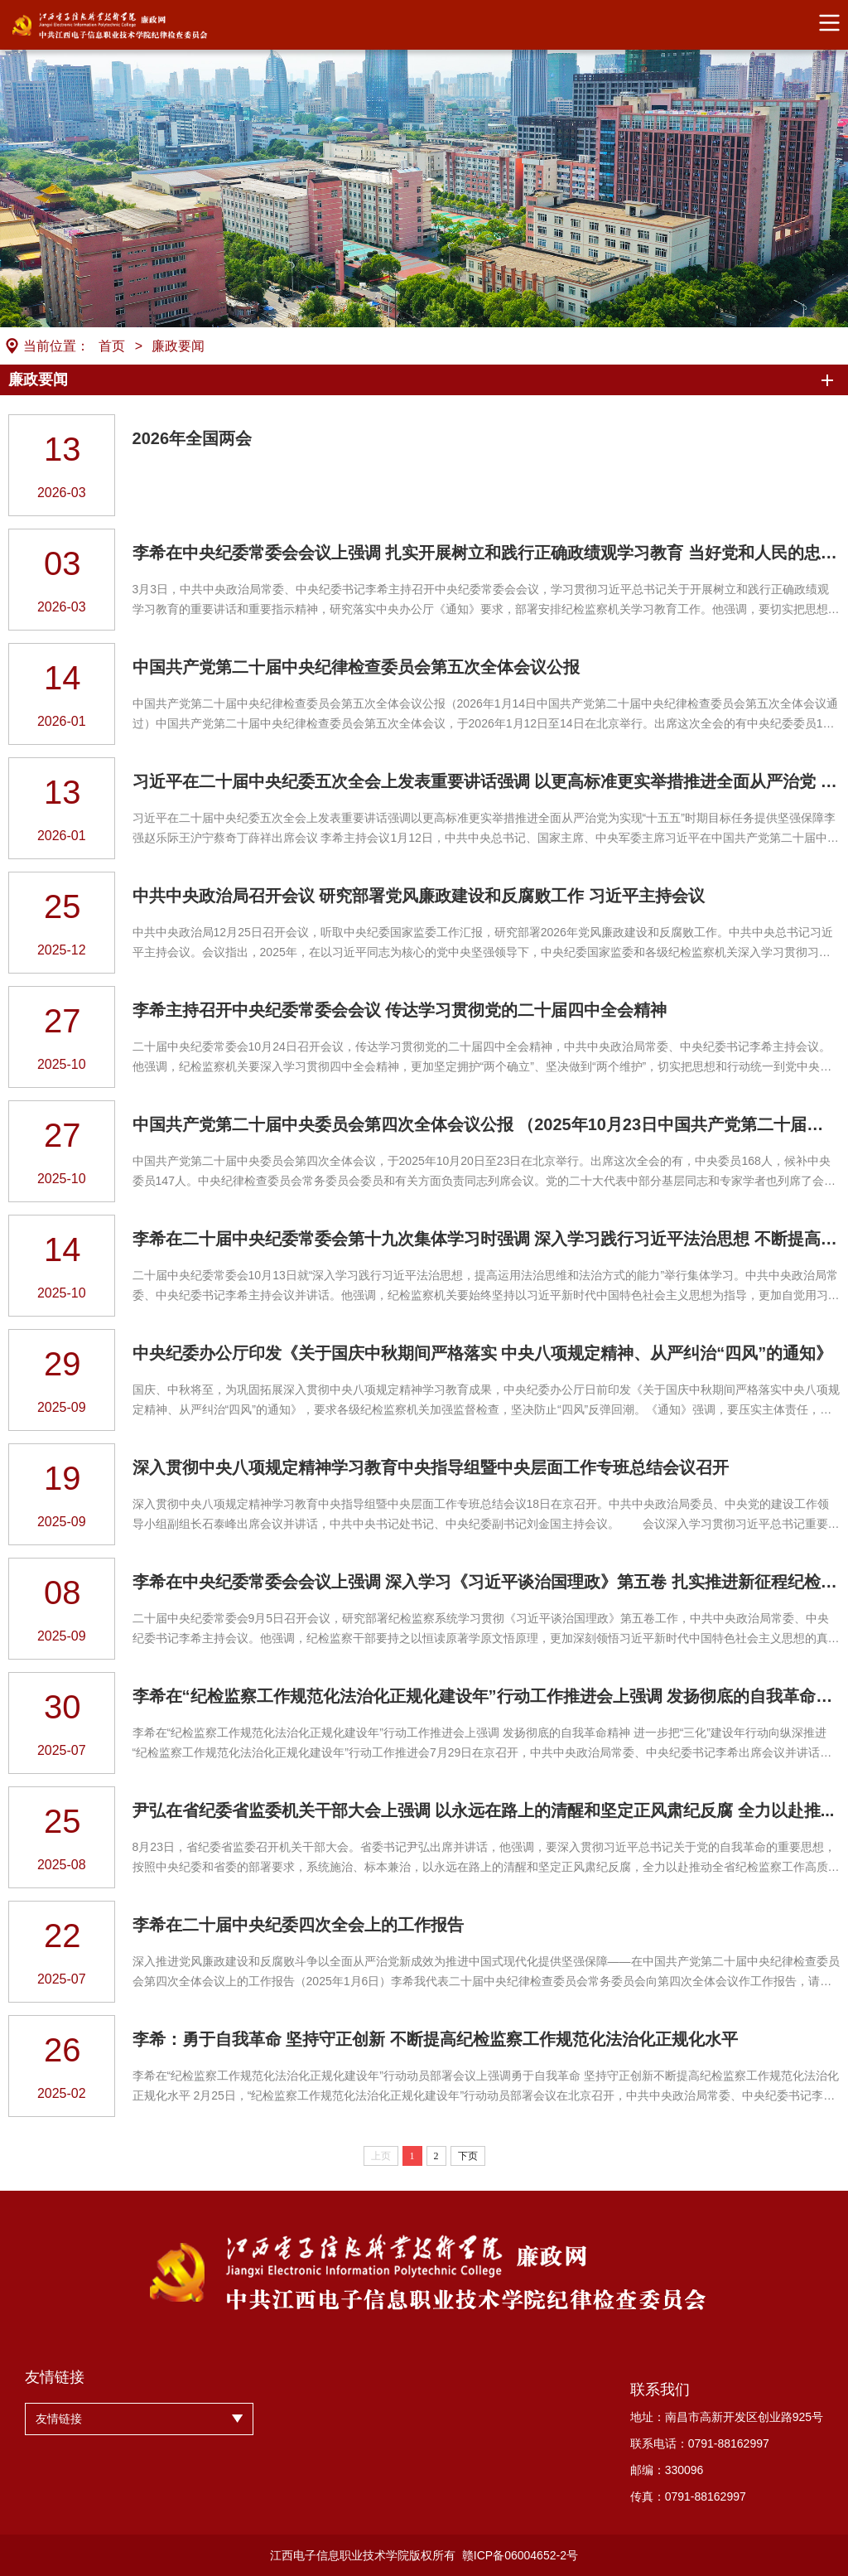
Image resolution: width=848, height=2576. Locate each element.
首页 (112, 346)
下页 (468, 2156)
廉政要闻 (178, 346)
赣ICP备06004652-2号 (520, 2555)
